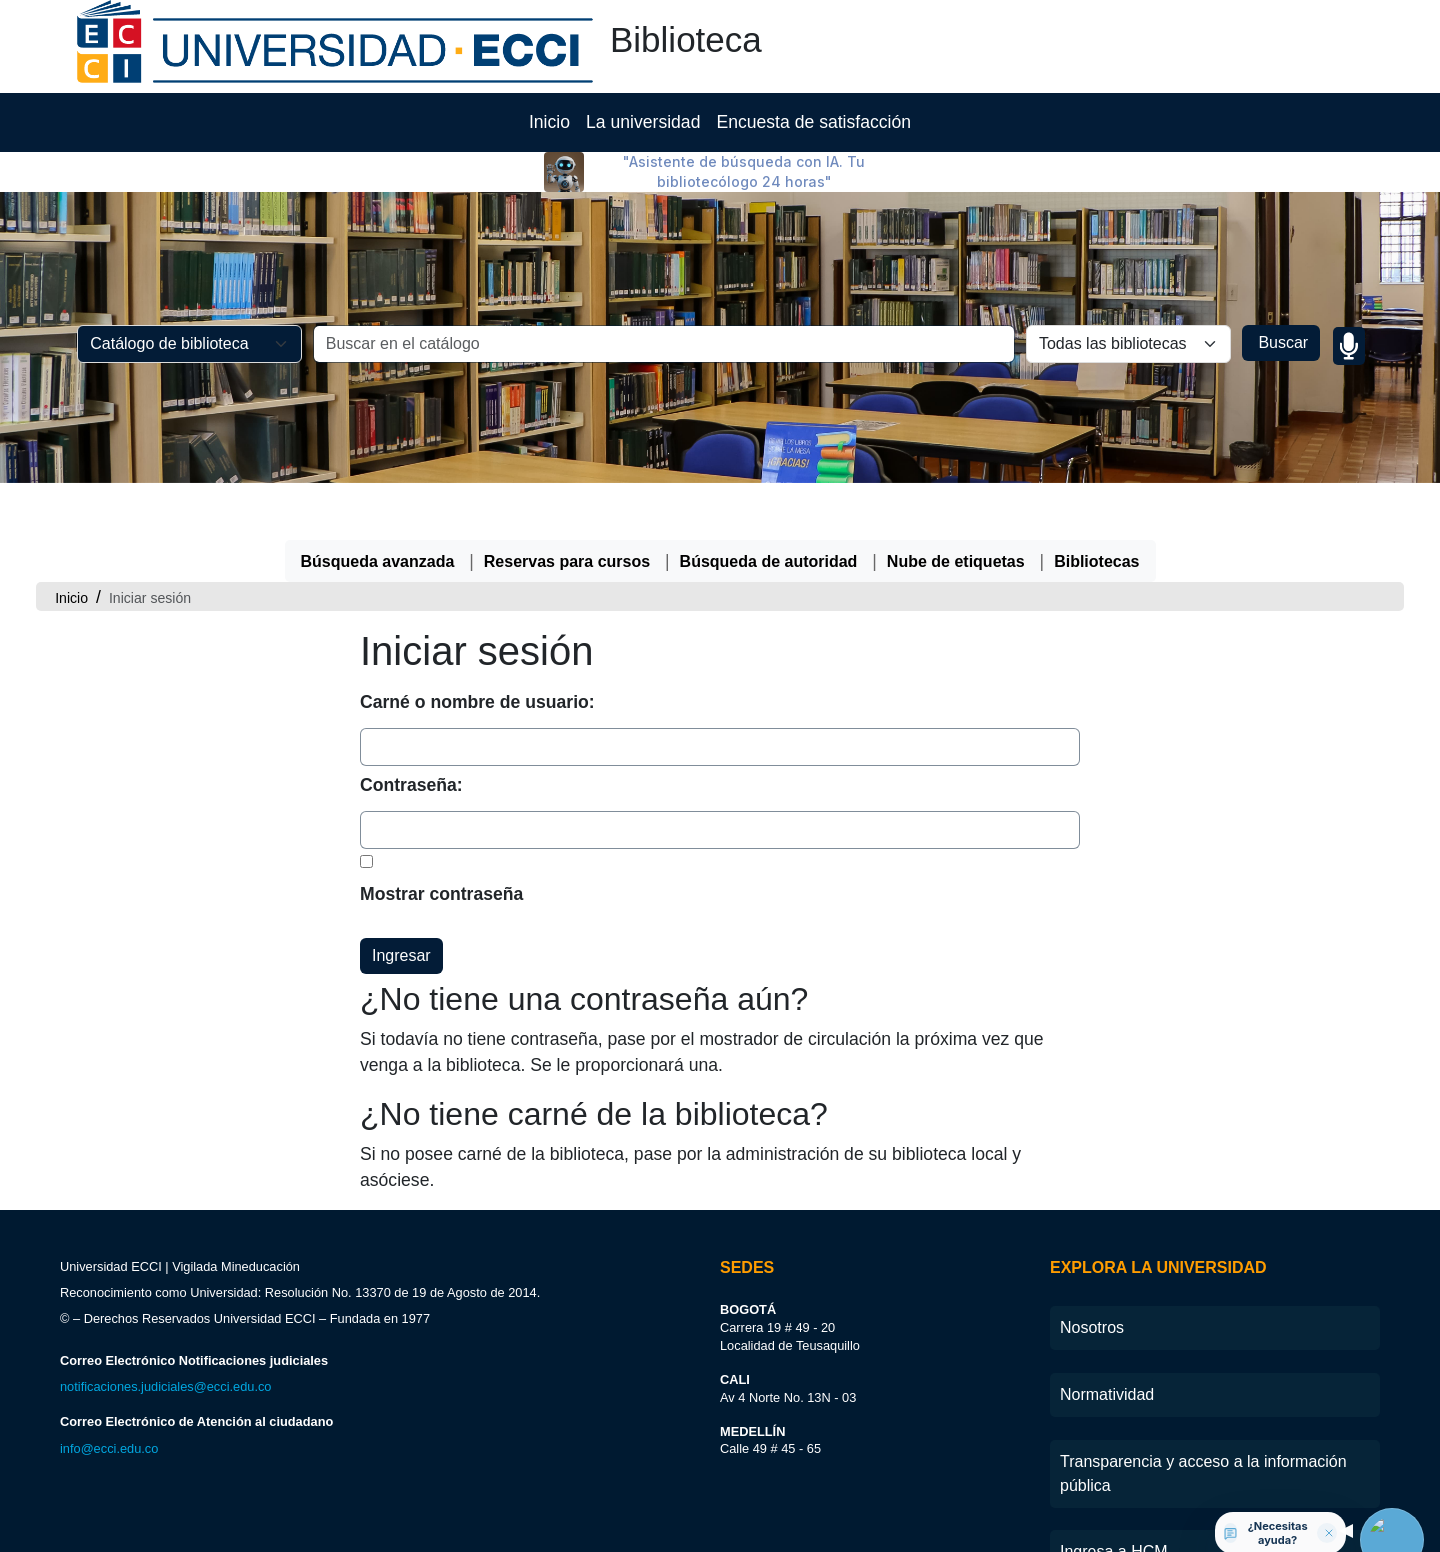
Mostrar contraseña (441, 963)
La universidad (643, 191)
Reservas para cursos (567, 630)
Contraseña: (411, 854)
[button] (48, 29)
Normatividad (1107, 1463)
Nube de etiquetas (956, 630)
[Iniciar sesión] (1154, 29)
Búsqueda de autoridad (769, 630)
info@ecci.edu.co (109, 1517)
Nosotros (1092, 1396)
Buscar (1281, 411)
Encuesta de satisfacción (813, 191)
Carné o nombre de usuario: (477, 771)
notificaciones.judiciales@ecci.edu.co (165, 1455)
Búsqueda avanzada (378, 630)
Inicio (549, 191)
